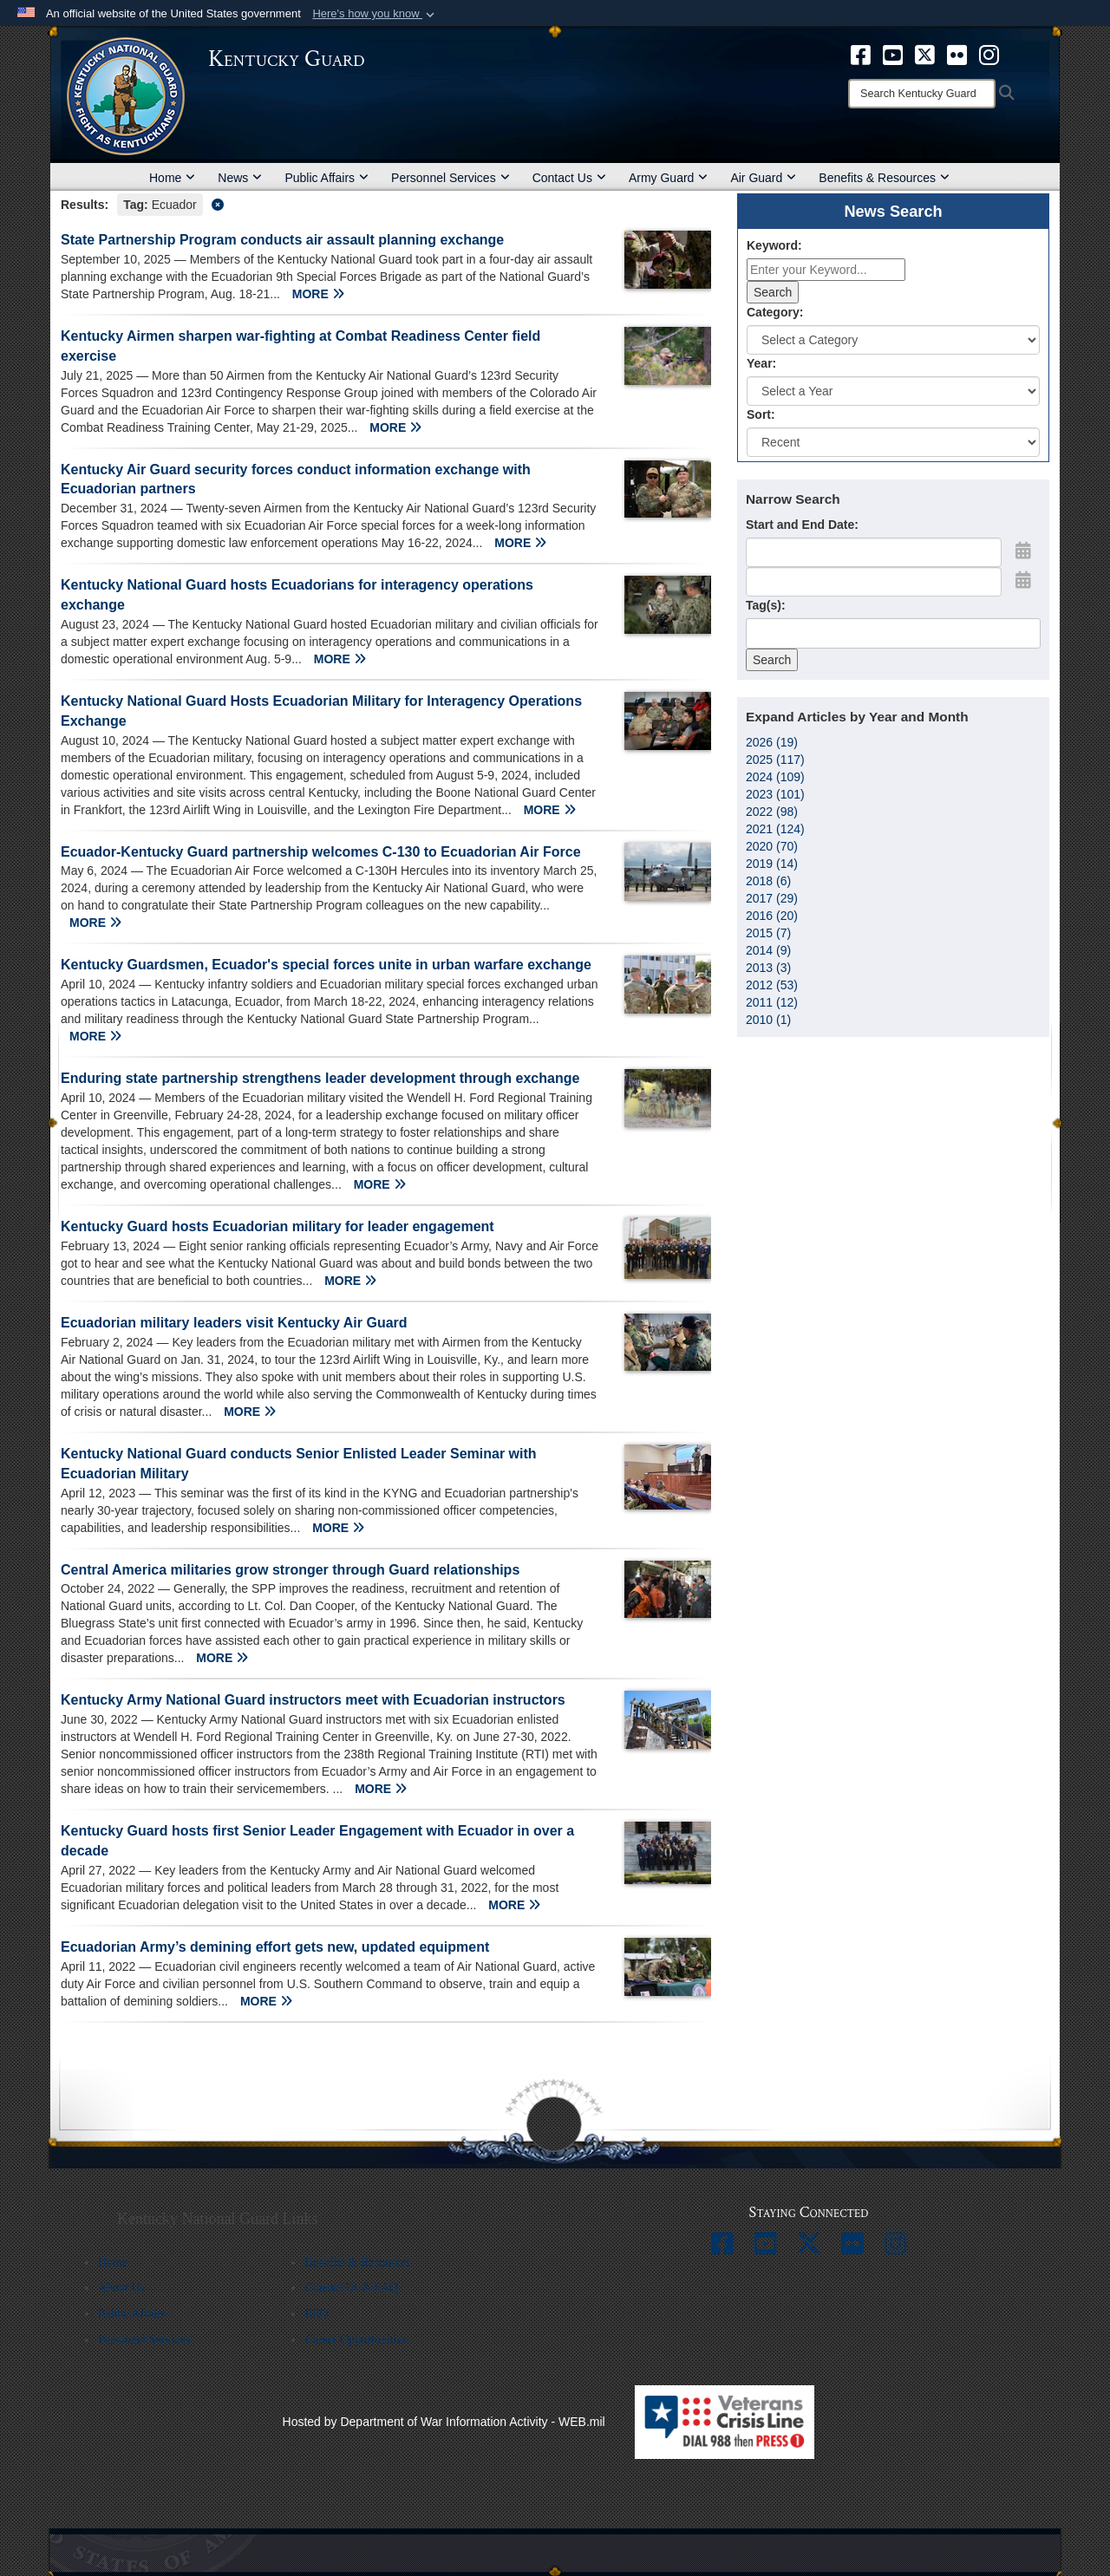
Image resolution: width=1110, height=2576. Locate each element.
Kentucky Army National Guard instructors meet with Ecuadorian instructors (313, 1699)
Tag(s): (766, 605)
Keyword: (774, 245)
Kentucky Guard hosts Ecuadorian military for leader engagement (277, 1226)
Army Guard (668, 178)
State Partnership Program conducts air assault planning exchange (282, 239)
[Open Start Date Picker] (1023, 550)
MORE (318, 294)
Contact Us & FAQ (350, 2287)
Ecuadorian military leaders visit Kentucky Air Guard (234, 1322)
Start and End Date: (802, 525)
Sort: (761, 414)
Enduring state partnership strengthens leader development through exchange (320, 1078)
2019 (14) (772, 864)
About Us (121, 2287)
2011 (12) (772, 1002)
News (240, 178)
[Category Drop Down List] (893, 340)
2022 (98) (772, 811)
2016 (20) (772, 916)
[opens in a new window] (861, 54)
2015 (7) (768, 933)
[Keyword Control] (826, 269)
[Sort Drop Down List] (893, 442)
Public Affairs (326, 178)
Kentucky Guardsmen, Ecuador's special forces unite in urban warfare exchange (326, 964)
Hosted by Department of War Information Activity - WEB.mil (444, 2422)
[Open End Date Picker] (1023, 580)
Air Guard (763, 178)
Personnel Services (450, 178)
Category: (775, 312)
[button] (375, 14)
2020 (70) (772, 846)
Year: (761, 363)
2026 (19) (772, 742)
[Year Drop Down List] (893, 391)
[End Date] (874, 582)
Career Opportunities (355, 2339)
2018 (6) (768, 881)
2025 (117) (775, 759)
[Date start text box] (874, 552)
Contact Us (569, 178)
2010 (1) (768, 1020)
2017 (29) (772, 898)
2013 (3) (768, 968)
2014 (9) (768, 950)
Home (172, 178)
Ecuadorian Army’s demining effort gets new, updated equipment (275, 1947)
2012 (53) (772, 985)
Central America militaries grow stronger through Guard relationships (290, 1569)
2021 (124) (775, 829)
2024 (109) (775, 777)
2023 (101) (775, 794)
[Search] (922, 93)
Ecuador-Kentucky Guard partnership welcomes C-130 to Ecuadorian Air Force (321, 852)
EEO (316, 2313)
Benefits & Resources (884, 178)
